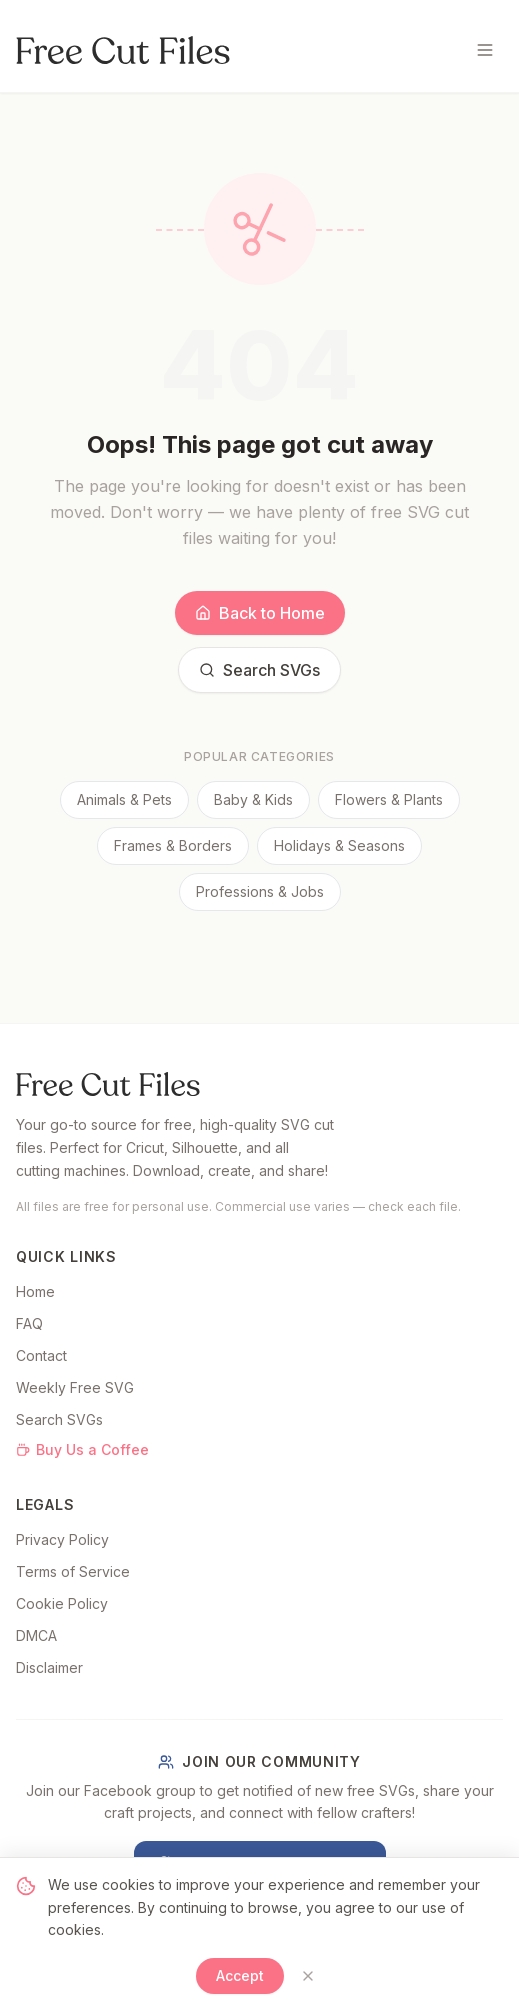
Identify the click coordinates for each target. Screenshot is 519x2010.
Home (35, 1291)
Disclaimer (49, 1667)
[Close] (308, 1976)
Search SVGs (259, 670)
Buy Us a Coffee (82, 1449)
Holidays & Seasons (339, 845)
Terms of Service (73, 1571)
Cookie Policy (62, 1603)
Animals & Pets (124, 799)
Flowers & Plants (389, 799)
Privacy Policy (62, 1539)
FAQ (29, 1323)
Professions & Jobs (260, 891)
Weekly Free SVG (75, 1387)
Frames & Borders (173, 845)
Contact (41, 1355)
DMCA (36, 1635)
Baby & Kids (253, 799)
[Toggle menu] (485, 50)
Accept (240, 1975)
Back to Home (260, 613)
